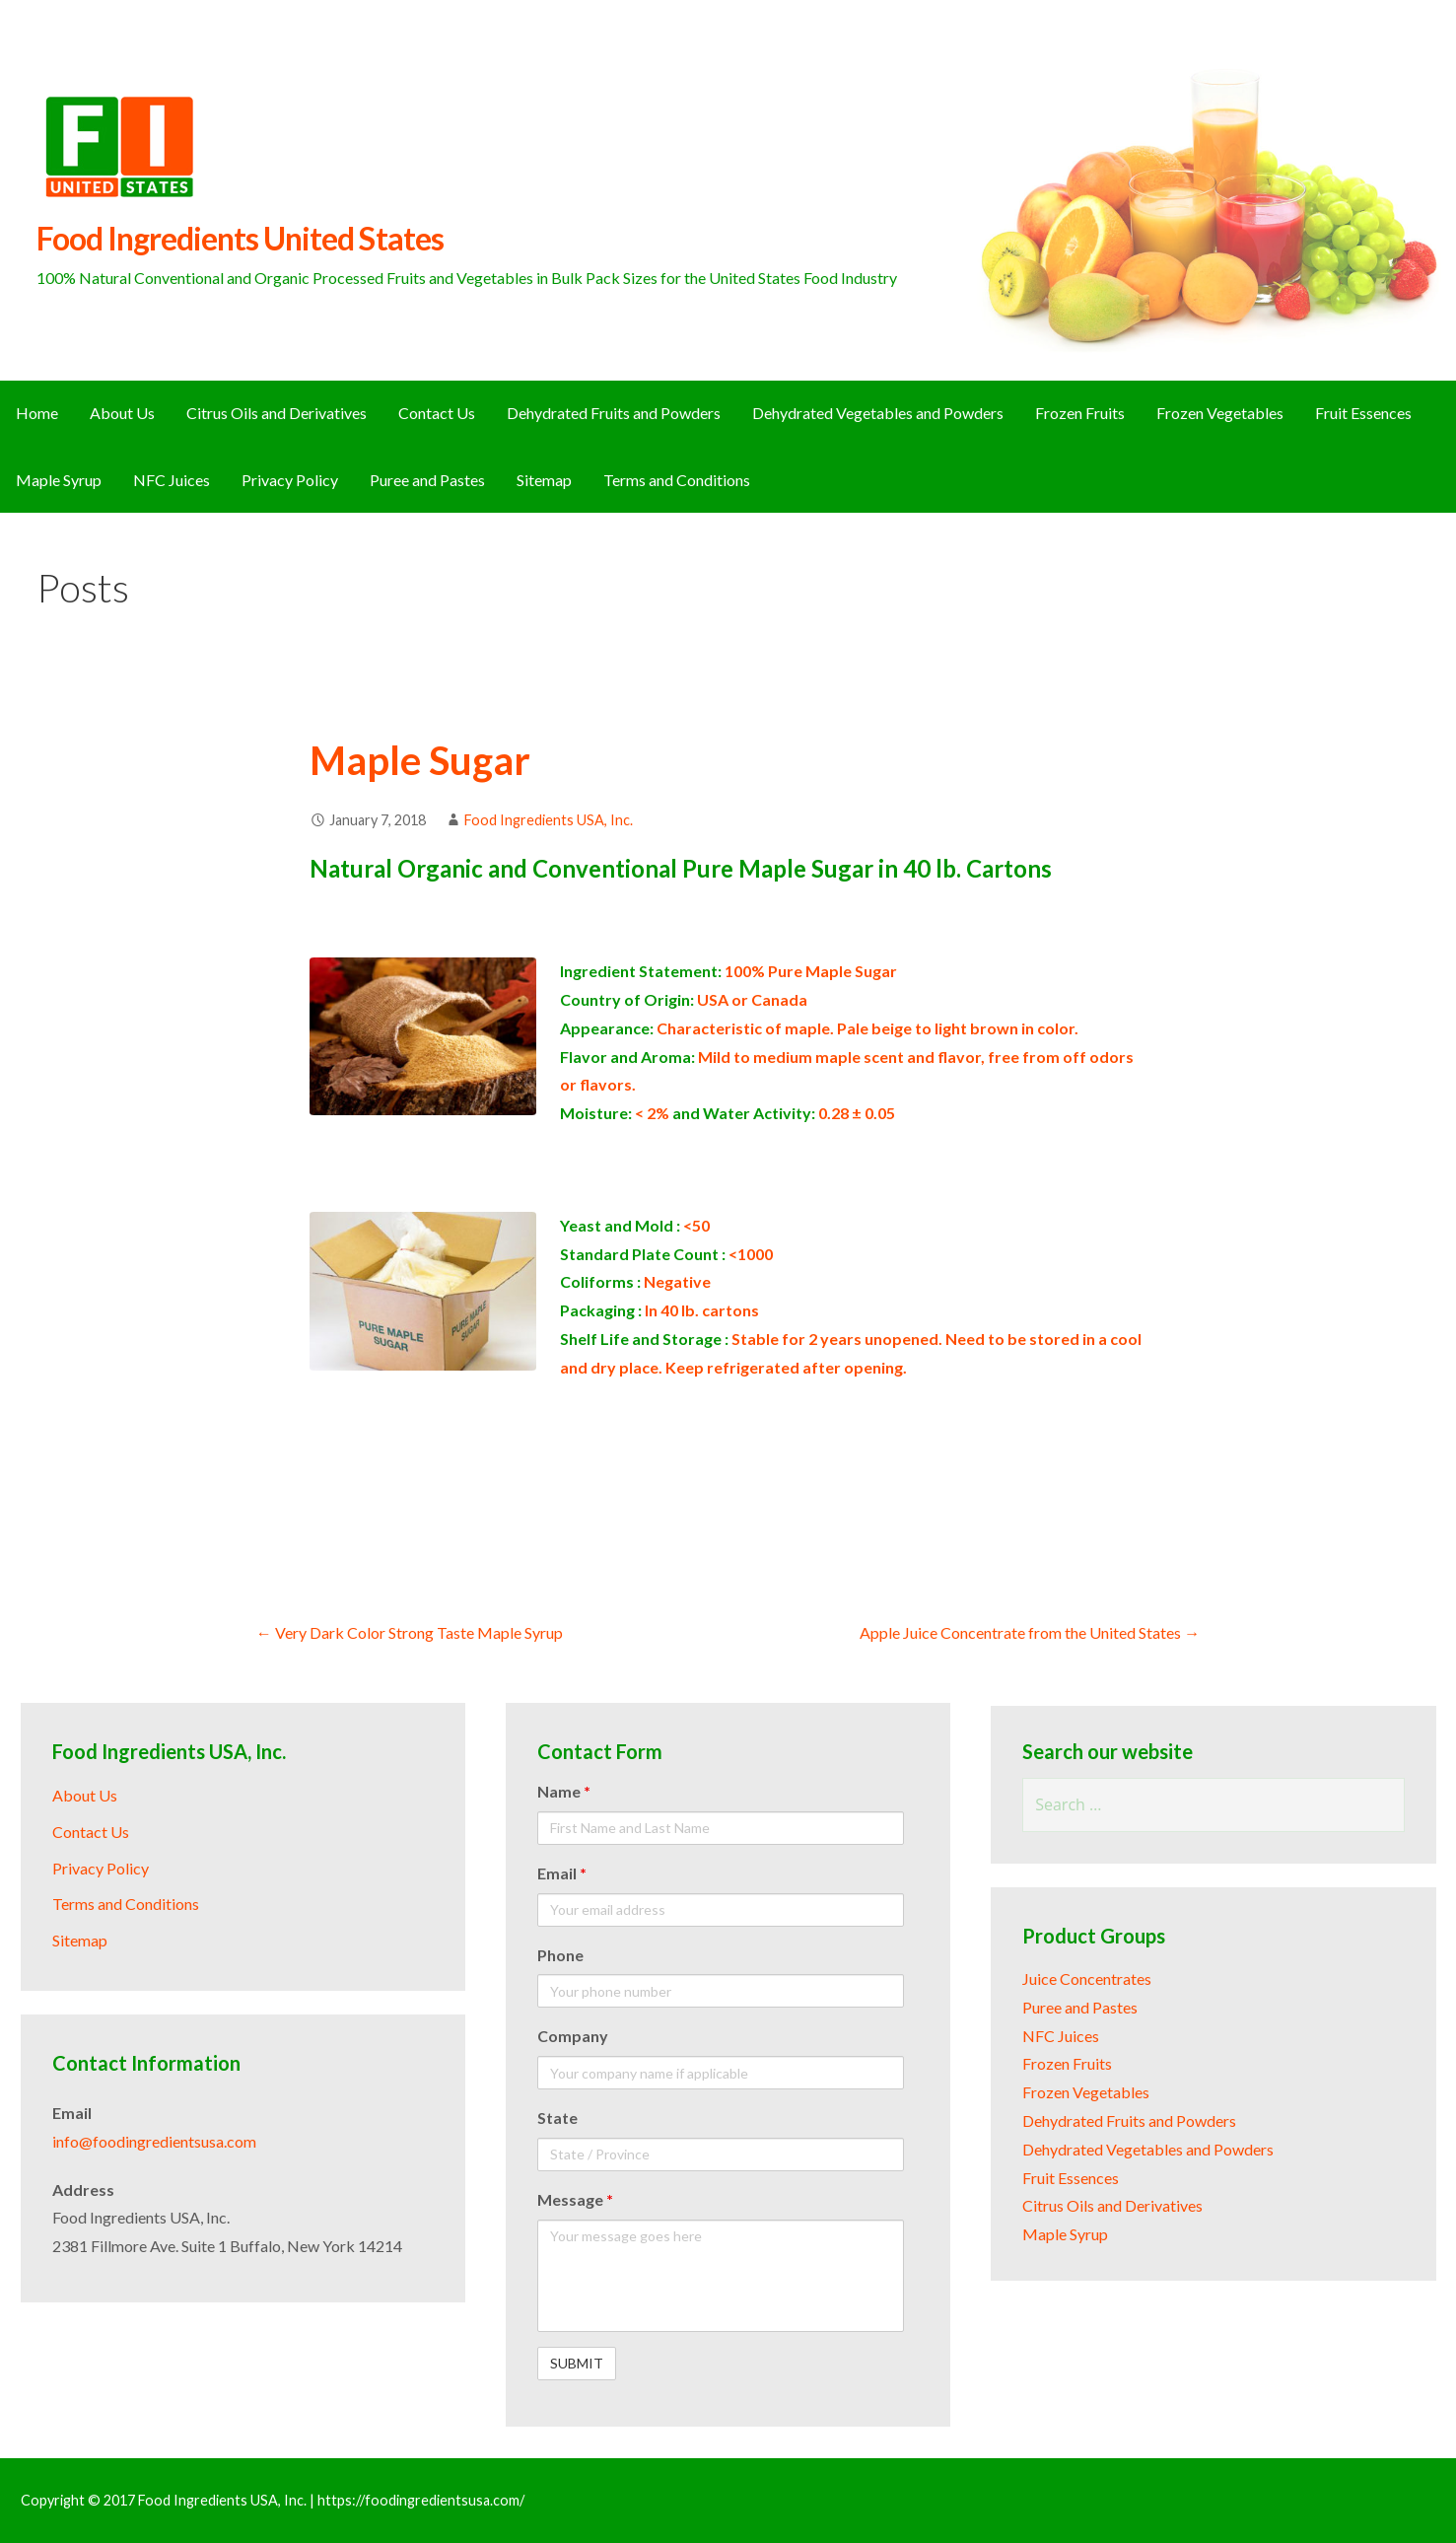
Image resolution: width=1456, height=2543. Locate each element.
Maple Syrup (59, 479)
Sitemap (544, 479)
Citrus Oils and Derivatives (276, 412)
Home (37, 412)
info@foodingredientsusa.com (154, 2141)
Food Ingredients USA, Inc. (548, 820)
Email (562, 1873)
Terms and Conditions (676, 479)
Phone (560, 1954)
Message (575, 2199)
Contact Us (436, 412)
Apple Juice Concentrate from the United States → (1030, 1632)
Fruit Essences (1363, 412)
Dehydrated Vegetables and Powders (878, 412)
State (557, 2117)
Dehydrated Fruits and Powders (614, 412)
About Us (122, 412)
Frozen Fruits (1080, 412)
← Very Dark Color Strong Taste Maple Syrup (409, 1632)
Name (563, 1791)
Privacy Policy (290, 479)
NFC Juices (171, 479)
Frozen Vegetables (1219, 412)
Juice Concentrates (1086, 1978)
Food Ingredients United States (240, 238)
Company (572, 2035)
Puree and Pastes (427, 479)
